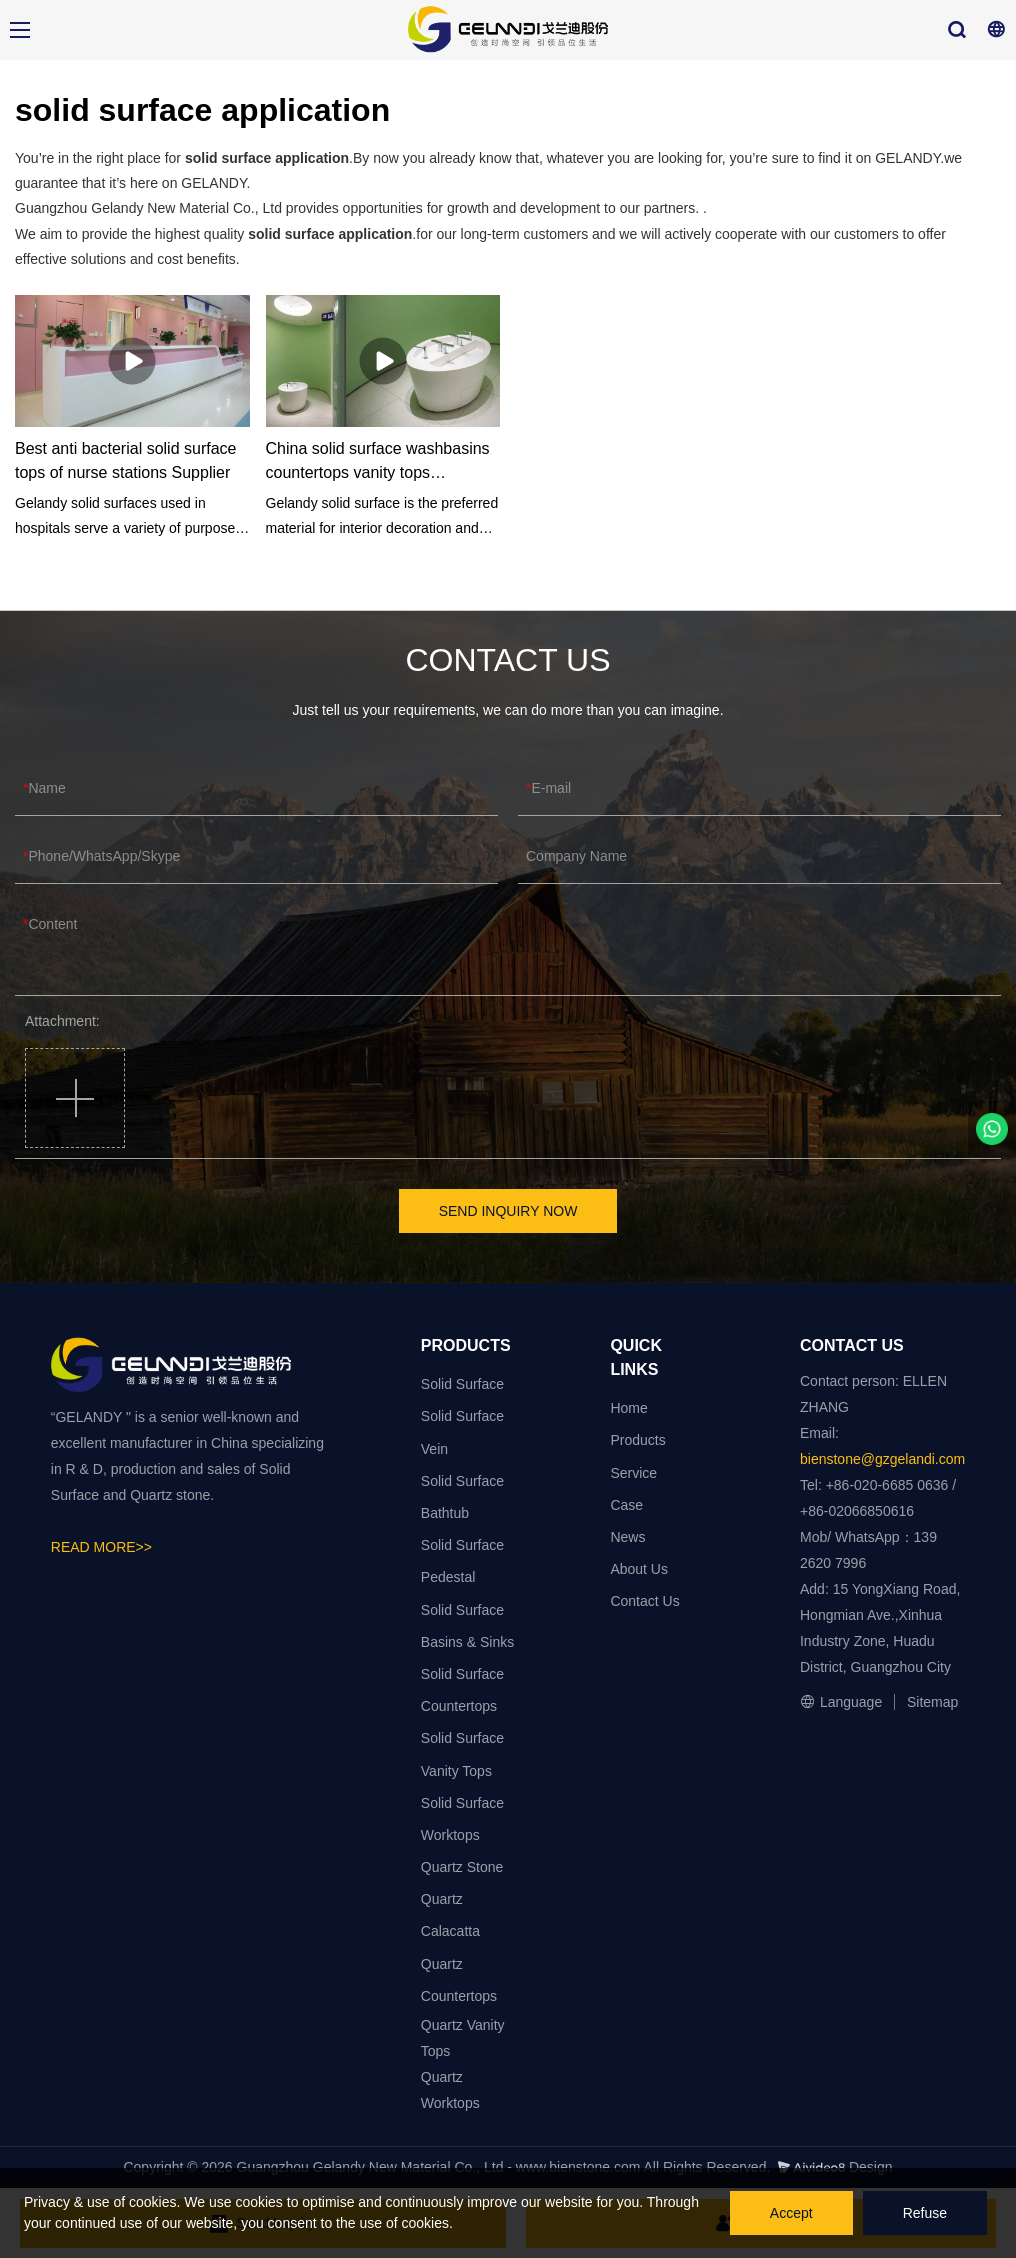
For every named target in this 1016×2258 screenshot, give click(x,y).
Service (633, 1473)
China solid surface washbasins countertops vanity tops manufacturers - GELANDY (378, 462)
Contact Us (644, 1601)
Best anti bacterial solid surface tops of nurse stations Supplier (125, 460)
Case (626, 1505)
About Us (639, 1569)
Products (637, 1440)
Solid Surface (462, 1384)
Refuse (925, 2213)
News (627, 1537)
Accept (791, 2213)
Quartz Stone (462, 1867)
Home (628, 1408)
